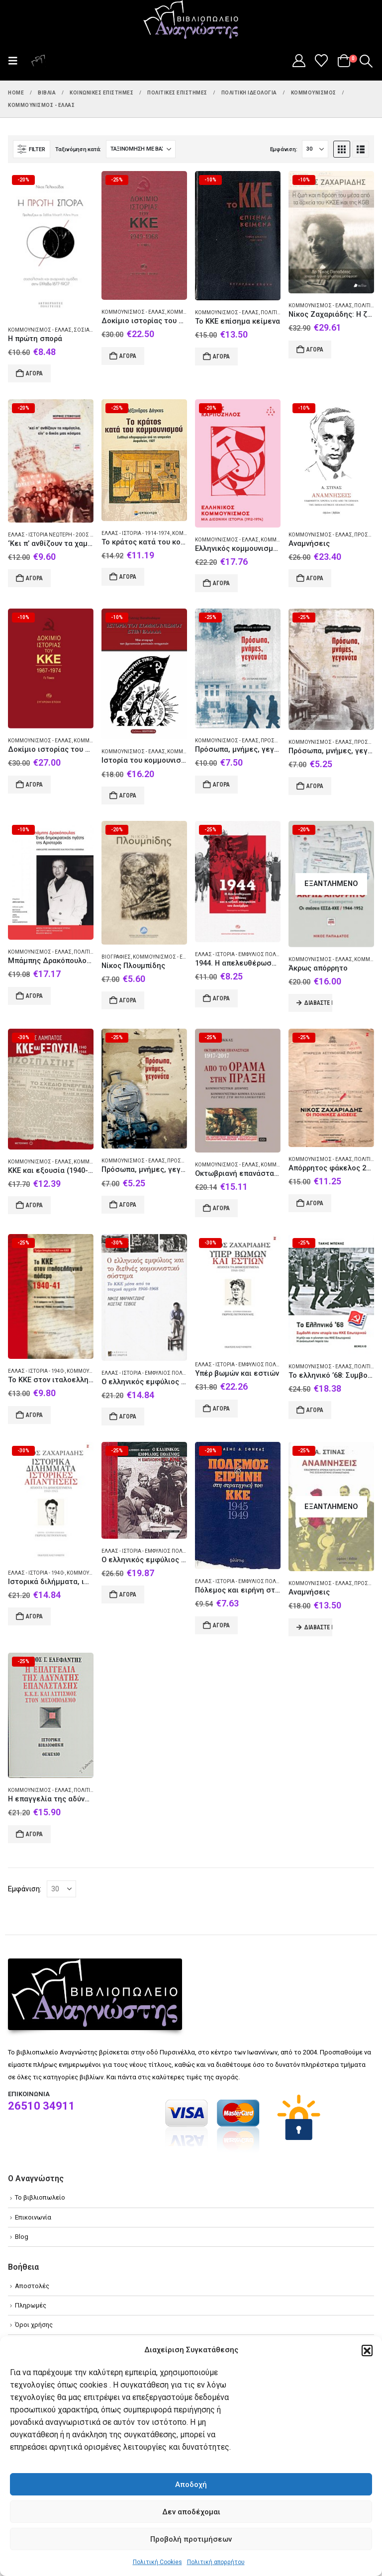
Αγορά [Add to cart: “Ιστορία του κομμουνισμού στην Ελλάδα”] (127, 795)
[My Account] (298, 60)
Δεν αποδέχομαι (191, 2511)
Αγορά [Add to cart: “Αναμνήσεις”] (314, 578)
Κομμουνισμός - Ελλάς (40, 330)
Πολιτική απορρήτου (216, 2562)
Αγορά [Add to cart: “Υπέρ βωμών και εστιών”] (221, 1408)
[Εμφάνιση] (315, 149)
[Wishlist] (321, 60)
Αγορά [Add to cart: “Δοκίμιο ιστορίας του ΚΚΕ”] (127, 356)
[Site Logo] (191, 20)
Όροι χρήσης (34, 2324)
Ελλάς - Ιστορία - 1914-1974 (135, 533)
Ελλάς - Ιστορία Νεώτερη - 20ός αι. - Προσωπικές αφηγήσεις (85, 534)
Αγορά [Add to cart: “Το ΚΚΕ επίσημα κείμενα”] (221, 356)
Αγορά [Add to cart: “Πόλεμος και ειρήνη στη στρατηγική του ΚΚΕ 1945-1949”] (221, 1625)
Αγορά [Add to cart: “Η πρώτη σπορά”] (34, 373)
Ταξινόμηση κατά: (78, 149)
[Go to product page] (51, 244)
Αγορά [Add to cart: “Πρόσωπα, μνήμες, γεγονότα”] (221, 784)
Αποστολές (32, 2286)
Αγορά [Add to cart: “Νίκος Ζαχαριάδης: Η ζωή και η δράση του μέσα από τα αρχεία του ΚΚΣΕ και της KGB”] (314, 349)
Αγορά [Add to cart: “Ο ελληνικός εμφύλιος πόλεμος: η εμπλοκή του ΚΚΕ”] (127, 1594)
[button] (367, 2350)
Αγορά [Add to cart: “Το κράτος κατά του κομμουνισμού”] (127, 576)
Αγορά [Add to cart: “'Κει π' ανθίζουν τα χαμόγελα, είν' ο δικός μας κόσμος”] (34, 578)
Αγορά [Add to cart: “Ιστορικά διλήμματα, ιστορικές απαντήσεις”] (34, 1616)
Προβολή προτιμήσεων (191, 2539)
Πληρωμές (30, 2305)
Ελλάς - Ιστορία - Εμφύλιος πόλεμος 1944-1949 (256, 954)
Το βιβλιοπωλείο (40, 2197)
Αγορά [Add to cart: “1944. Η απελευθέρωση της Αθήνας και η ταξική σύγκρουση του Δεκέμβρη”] (221, 998)
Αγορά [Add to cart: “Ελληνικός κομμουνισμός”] (221, 583)
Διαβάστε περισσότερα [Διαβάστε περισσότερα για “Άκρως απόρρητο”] (318, 1002)
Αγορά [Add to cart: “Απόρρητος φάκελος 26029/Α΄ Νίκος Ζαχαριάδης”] (314, 1203)
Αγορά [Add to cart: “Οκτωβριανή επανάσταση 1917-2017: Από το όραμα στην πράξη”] (221, 1208)
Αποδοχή (191, 2484)
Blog (21, 2236)
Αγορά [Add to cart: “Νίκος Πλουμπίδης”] (127, 1000)
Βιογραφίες (116, 957)
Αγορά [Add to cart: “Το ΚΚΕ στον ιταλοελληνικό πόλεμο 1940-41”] (34, 1415)
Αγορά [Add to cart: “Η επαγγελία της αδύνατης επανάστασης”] (34, 1834)
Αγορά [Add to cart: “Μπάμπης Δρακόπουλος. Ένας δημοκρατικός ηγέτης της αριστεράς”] (34, 995)
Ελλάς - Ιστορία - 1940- (36, 1371)
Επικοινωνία (33, 2217)
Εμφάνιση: (283, 149)
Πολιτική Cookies (157, 2562)
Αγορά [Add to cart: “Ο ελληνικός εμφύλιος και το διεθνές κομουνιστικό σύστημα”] (127, 1416)
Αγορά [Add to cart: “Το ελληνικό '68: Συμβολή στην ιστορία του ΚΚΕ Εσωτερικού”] (314, 1410)
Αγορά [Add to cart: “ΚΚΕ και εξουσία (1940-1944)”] (34, 1205)
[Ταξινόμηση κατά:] (141, 149)
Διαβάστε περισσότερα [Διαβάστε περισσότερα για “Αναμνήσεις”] (318, 1627)
